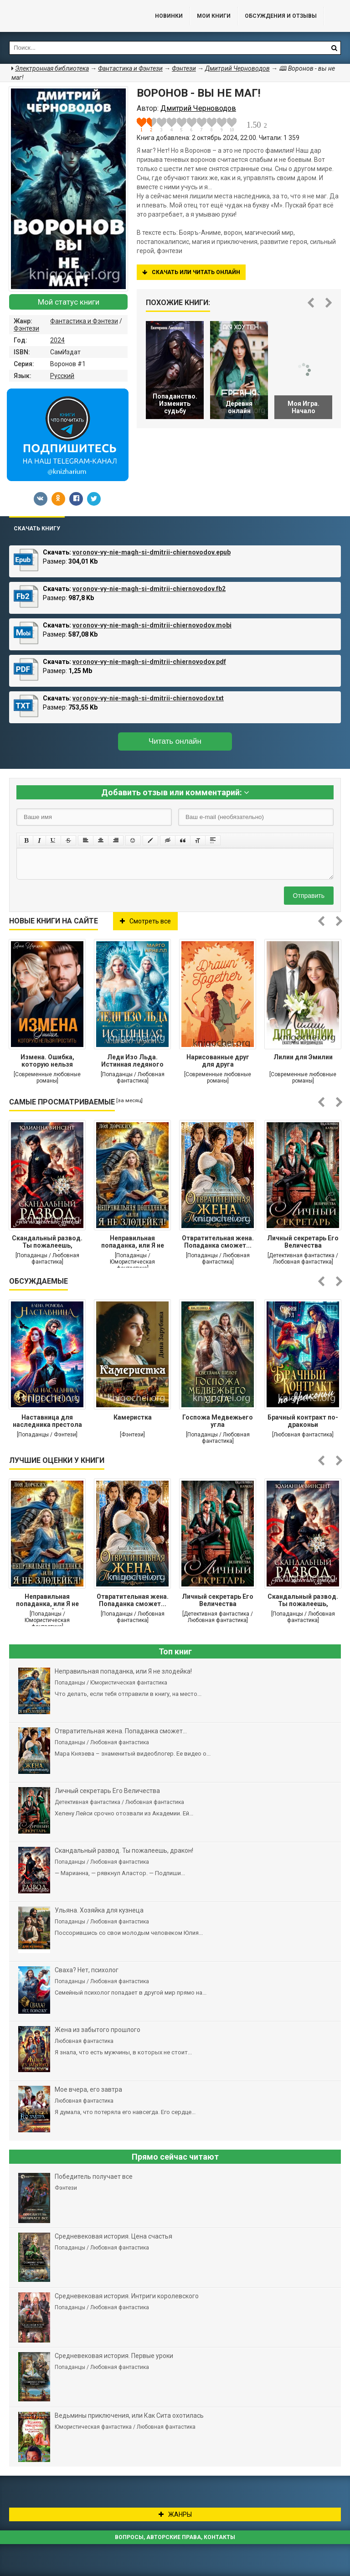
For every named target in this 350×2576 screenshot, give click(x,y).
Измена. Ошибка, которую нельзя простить (47, 1061)
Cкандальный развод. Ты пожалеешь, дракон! (47, 1242)
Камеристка (132, 1417)
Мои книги (214, 16)
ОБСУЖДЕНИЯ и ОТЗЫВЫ (281, 16)
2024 (57, 340)
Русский (62, 375)
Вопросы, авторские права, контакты (175, 2537)
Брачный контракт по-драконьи (303, 1421)
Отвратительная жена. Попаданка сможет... (218, 1241)
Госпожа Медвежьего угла (217, 1421)
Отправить (308, 895)
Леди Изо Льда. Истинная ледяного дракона (132, 1061)
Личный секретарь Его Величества (303, 1241)
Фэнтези (26, 328)
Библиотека (68, 16)
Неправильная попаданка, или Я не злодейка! (132, 1242)
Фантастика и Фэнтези (84, 321)
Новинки (169, 16)
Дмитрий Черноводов (237, 68)
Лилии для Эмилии (303, 1057)
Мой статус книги (68, 301)
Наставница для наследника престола (47, 1421)
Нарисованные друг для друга (217, 1060)
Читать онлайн (175, 741)
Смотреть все (145, 921)
